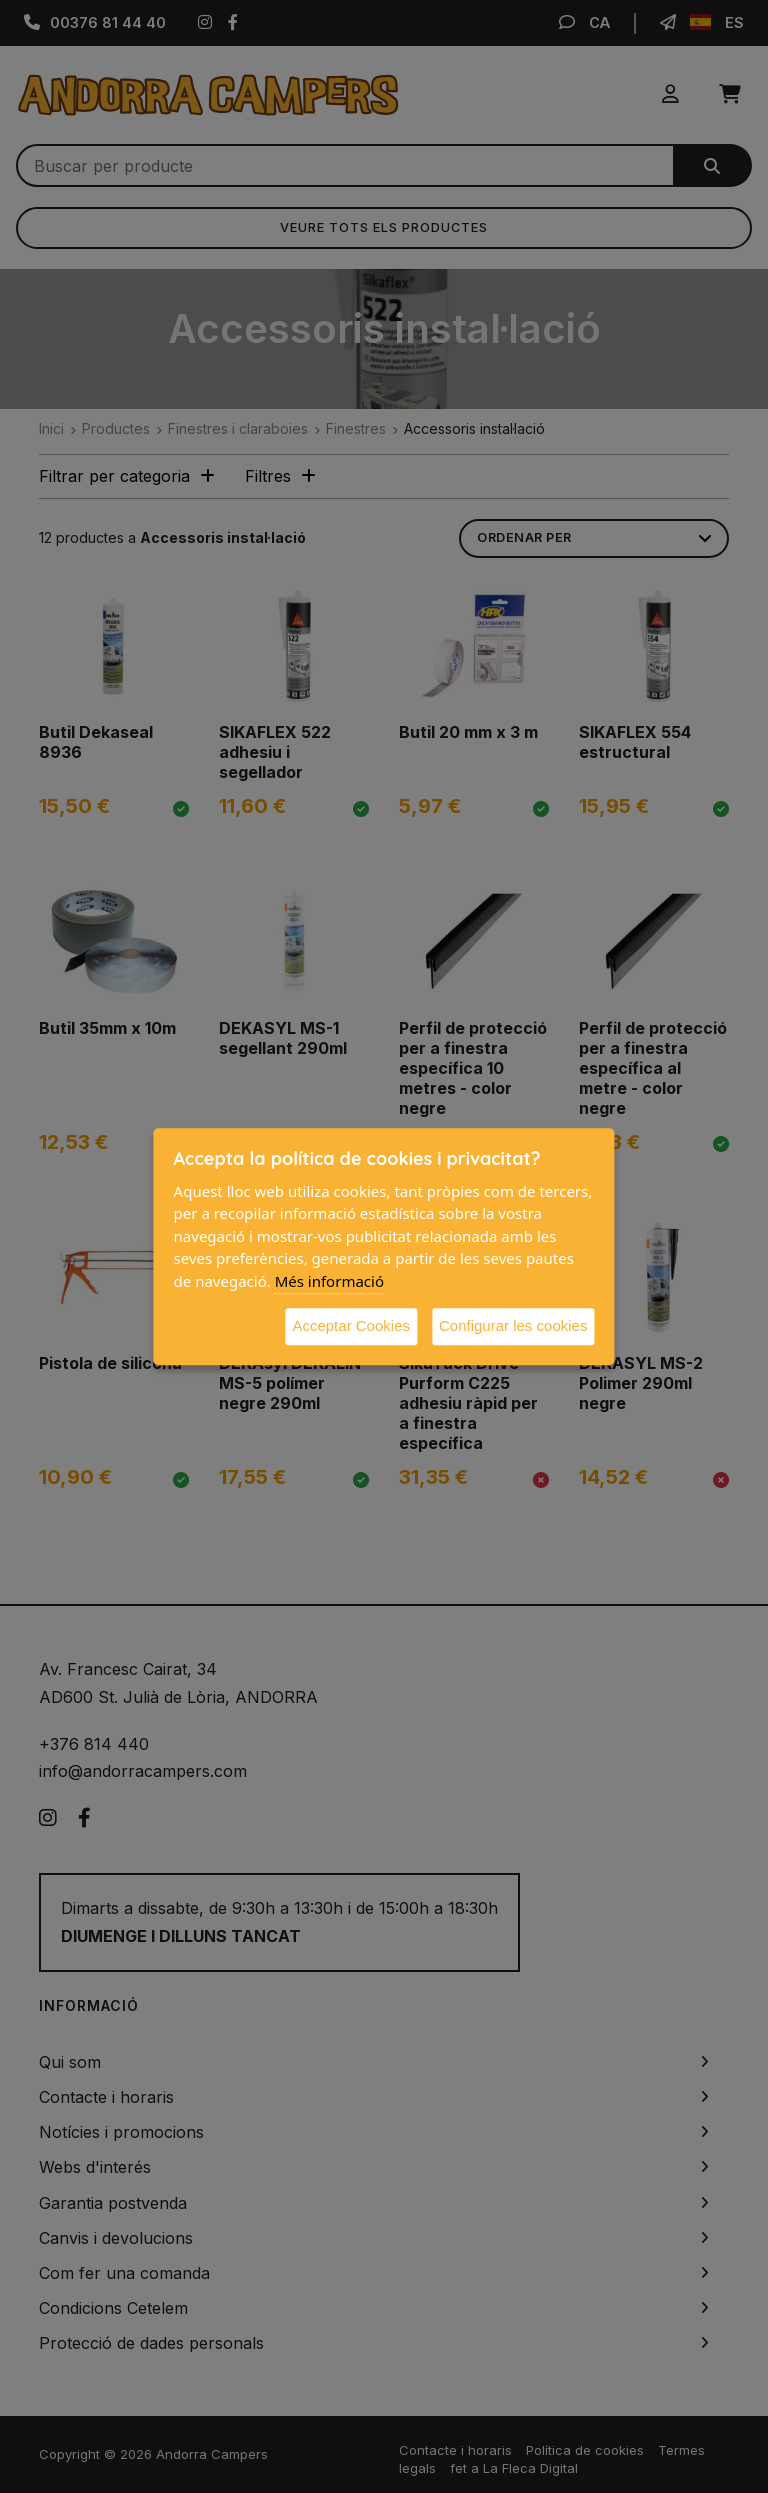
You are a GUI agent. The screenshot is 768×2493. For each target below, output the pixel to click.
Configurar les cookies (513, 1325)
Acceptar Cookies (351, 1325)
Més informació (329, 1281)
